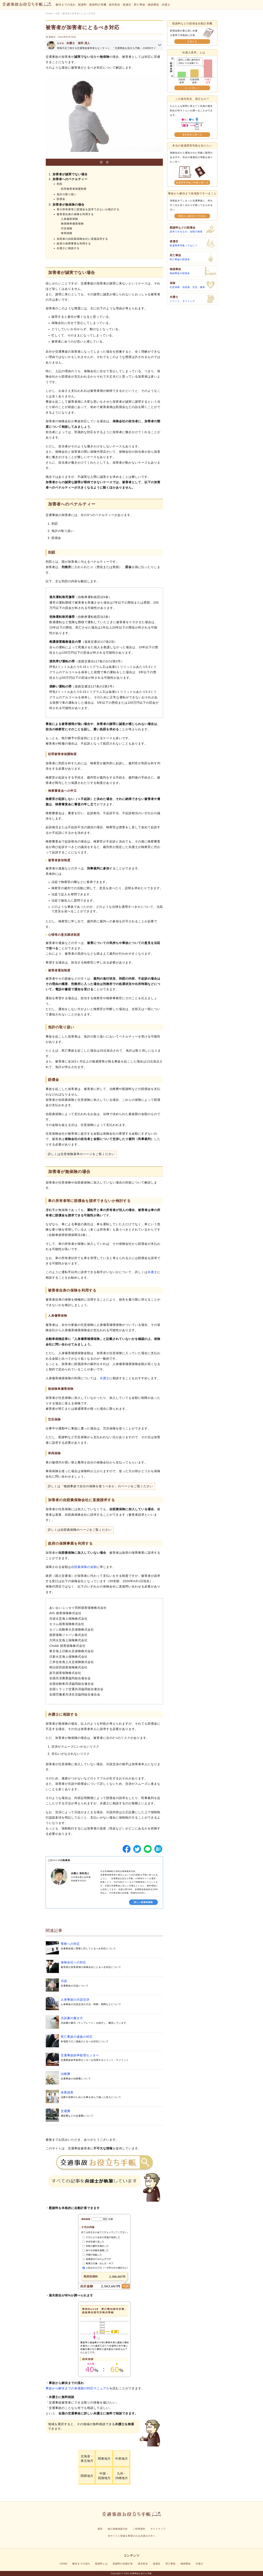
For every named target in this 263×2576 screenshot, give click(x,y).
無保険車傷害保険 (72, 223)
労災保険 (66, 228)
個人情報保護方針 (118, 2528)
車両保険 (66, 233)
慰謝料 (82, 4)
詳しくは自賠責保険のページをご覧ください (80, 1529)
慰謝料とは (101, 2563)
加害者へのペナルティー (70, 179)
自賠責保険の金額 (84, 1567)
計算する (192, 41)
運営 (100, 2528)
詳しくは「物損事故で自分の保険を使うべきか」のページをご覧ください (100, 1486)
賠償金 (61, 199)
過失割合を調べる (192, 134)
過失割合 (114, 4)
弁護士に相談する (68, 248)
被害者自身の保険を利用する (75, 214)
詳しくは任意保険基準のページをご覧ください (81, 1154)
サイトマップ (158, 2528)
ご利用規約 (139, 2528)
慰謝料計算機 (97, 4)
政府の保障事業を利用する (74, 243)
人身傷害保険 (69, 218)
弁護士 (166, 4)
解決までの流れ (66, 4)
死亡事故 (139, 4)
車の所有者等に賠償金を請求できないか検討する (88, 209)
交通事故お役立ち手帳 (141, 2573)
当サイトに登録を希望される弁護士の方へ (131, 2535)
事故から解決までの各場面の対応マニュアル (77, 2388)
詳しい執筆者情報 (143, 1902)
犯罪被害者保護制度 (74, 188)
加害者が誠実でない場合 (70, 174)
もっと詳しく (192, 88)
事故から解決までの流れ (192, 216)
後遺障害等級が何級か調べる (192, 182)
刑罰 (59, 183)
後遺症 (127, 4)
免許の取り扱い (67, 194)
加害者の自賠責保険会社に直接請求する (82, 238)
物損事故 (153, 4)
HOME (63, 2563)
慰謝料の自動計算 (123, 2563)
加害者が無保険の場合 (68, 204)
